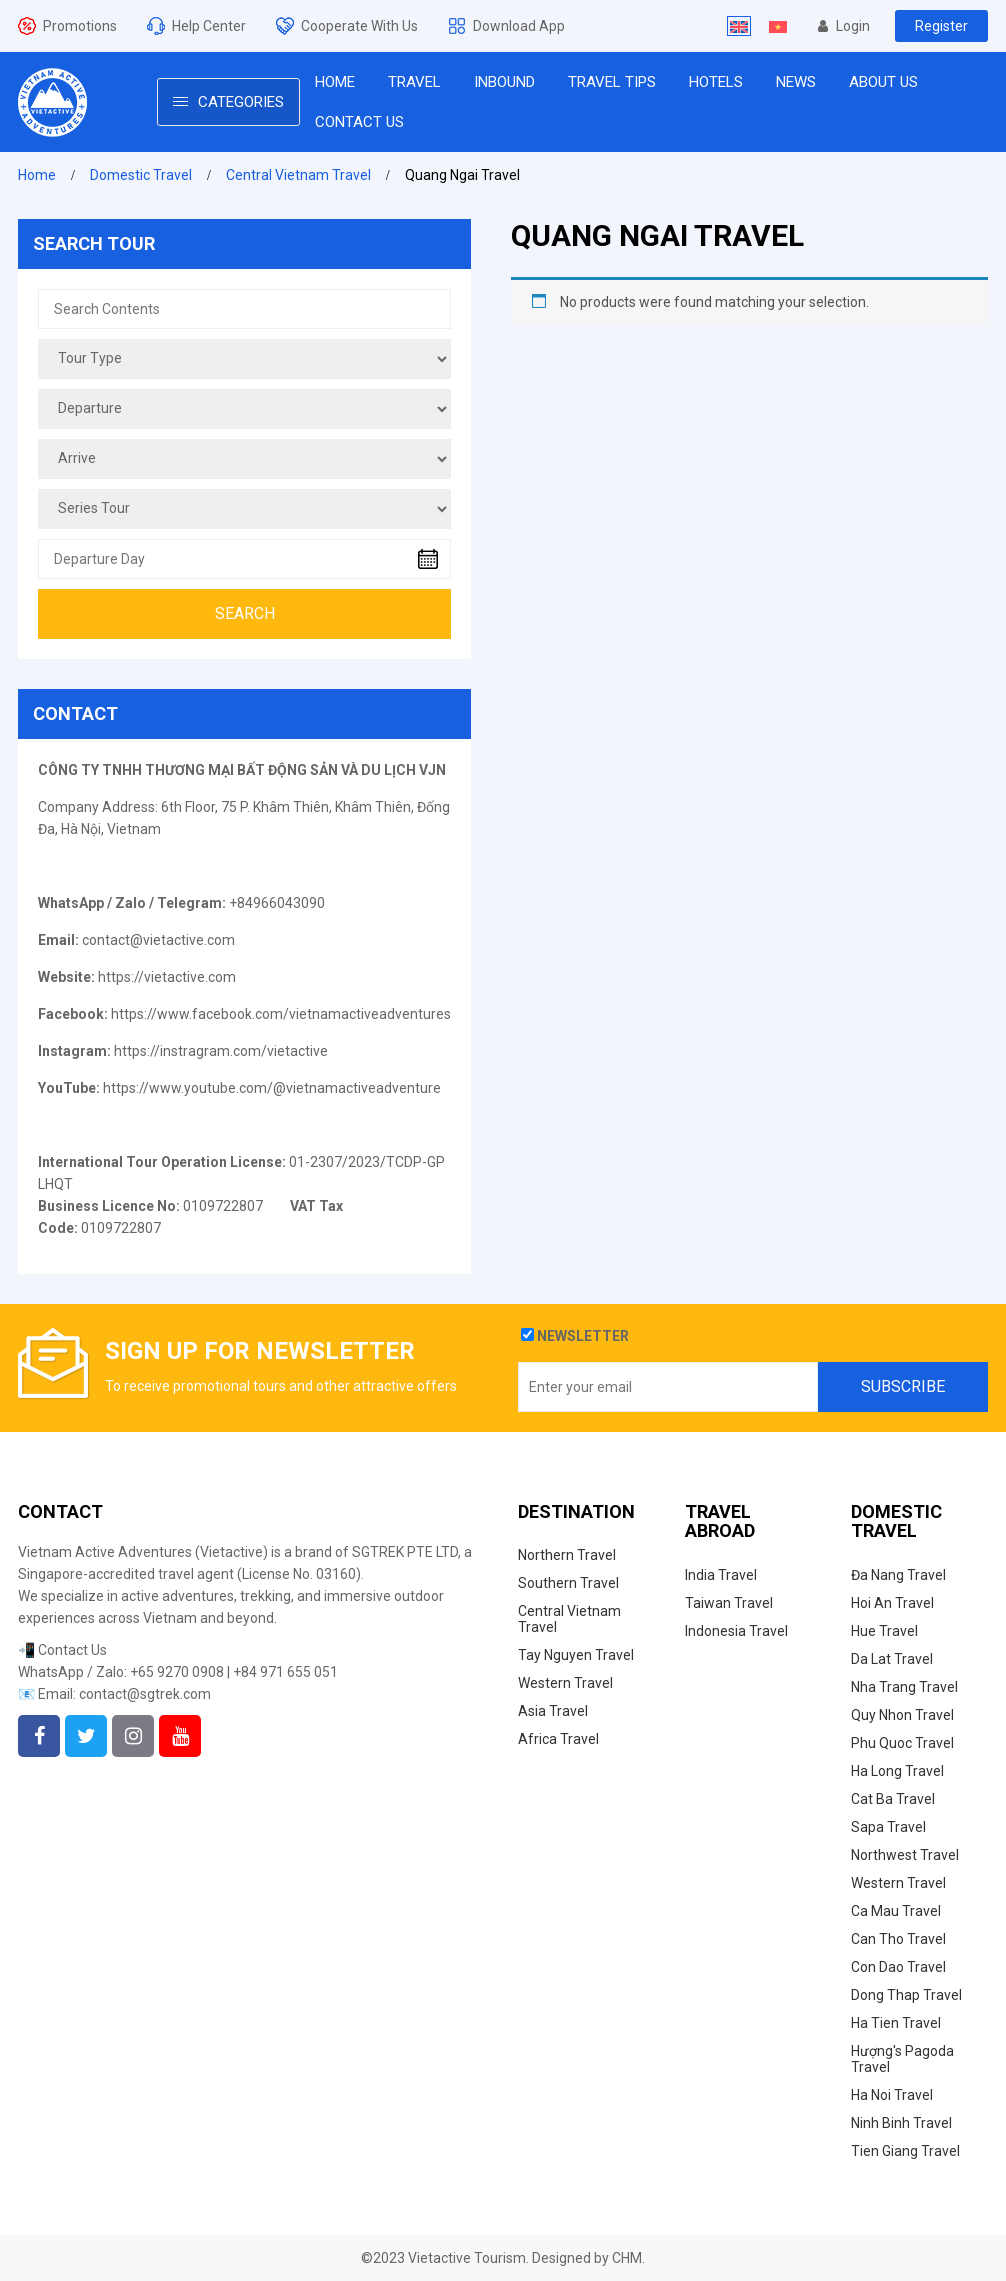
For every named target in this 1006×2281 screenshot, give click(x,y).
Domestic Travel (141, 175)
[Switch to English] (739, 26)
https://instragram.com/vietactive (221, 1051)
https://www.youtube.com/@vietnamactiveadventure (272, 1088)
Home (37, 175)
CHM (627, 2258)
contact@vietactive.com (158, 940)
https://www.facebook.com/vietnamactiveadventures (281, 1014)
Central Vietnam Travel (298, 175)
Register (941, 26)
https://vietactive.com (167, 977)
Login (844, 26)
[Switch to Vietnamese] (778, 26)
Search (245, 613)
